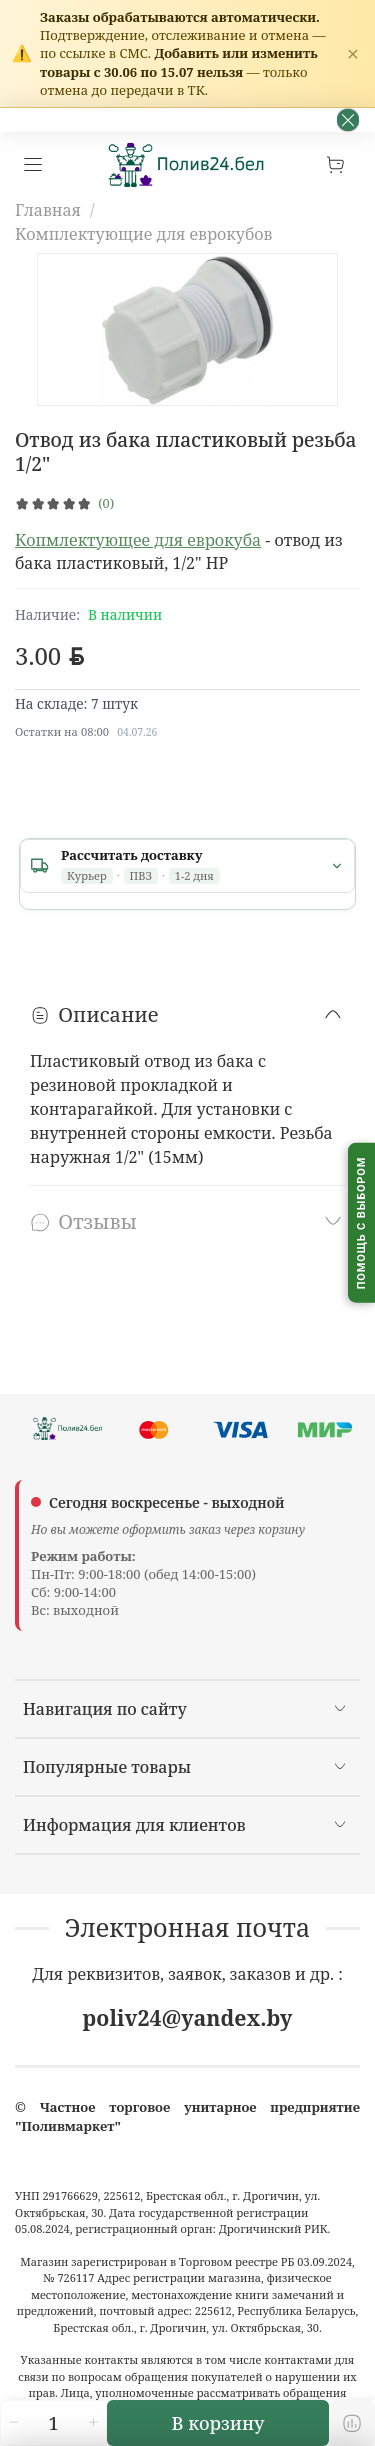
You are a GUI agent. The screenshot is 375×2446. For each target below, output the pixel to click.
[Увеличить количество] (94, 2423)
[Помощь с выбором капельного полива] (361, 1223)
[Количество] (54, 2423)
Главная (48, 210)
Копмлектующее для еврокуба (138, 540)
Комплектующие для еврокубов (143, 234)
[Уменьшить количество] (13, 2423)
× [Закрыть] (353, 53)
